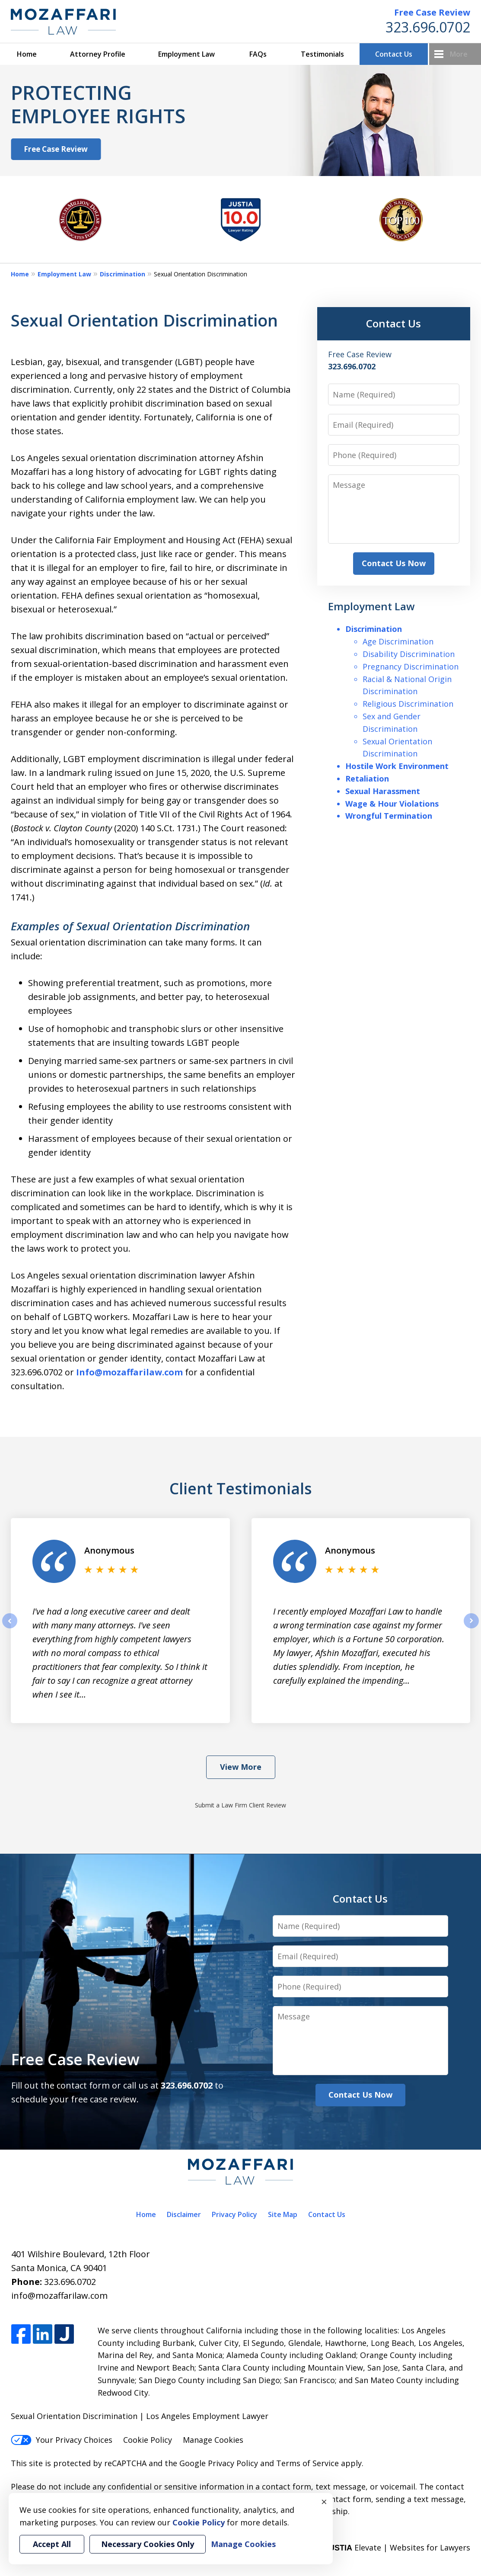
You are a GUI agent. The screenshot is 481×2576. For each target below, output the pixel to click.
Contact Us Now (394, 563)
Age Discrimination (398, 641)
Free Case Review (432, 12)
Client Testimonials (240, 1488)
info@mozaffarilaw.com (59, 2295)
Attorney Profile (97, 54)
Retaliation (367, 778)
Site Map (282, 2214)
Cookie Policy (147, 2440)
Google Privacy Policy (218, 2463)
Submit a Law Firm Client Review (240, 1805)
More (459, 54)
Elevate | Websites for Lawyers (397, 2547)
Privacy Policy (234, 2214)
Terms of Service (307, 2463)
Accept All (52, 2544)
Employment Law (186, 54)
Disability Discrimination (409, 654)
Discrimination (122, 274)
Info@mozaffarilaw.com (129, 1372)
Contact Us (393, 54)
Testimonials (322, 54)
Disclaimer (184, 2214)
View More (240, 1767)
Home (27, 54)
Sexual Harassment (382, 791)
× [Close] (324, 2501)
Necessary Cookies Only (147, 2544)
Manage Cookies (213, 2440)
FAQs (258, 54)
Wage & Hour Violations (392, 803)
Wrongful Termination (388, 816)
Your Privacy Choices (61, 2440)
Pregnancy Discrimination (411, 666)
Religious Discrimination (408, 703)
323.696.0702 (427, 27)
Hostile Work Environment (397, 766)
